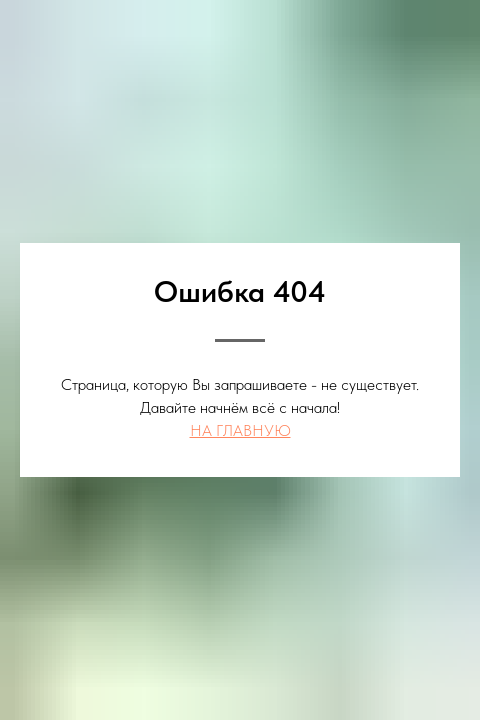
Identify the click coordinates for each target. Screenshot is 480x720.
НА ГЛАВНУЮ (240, 430)
